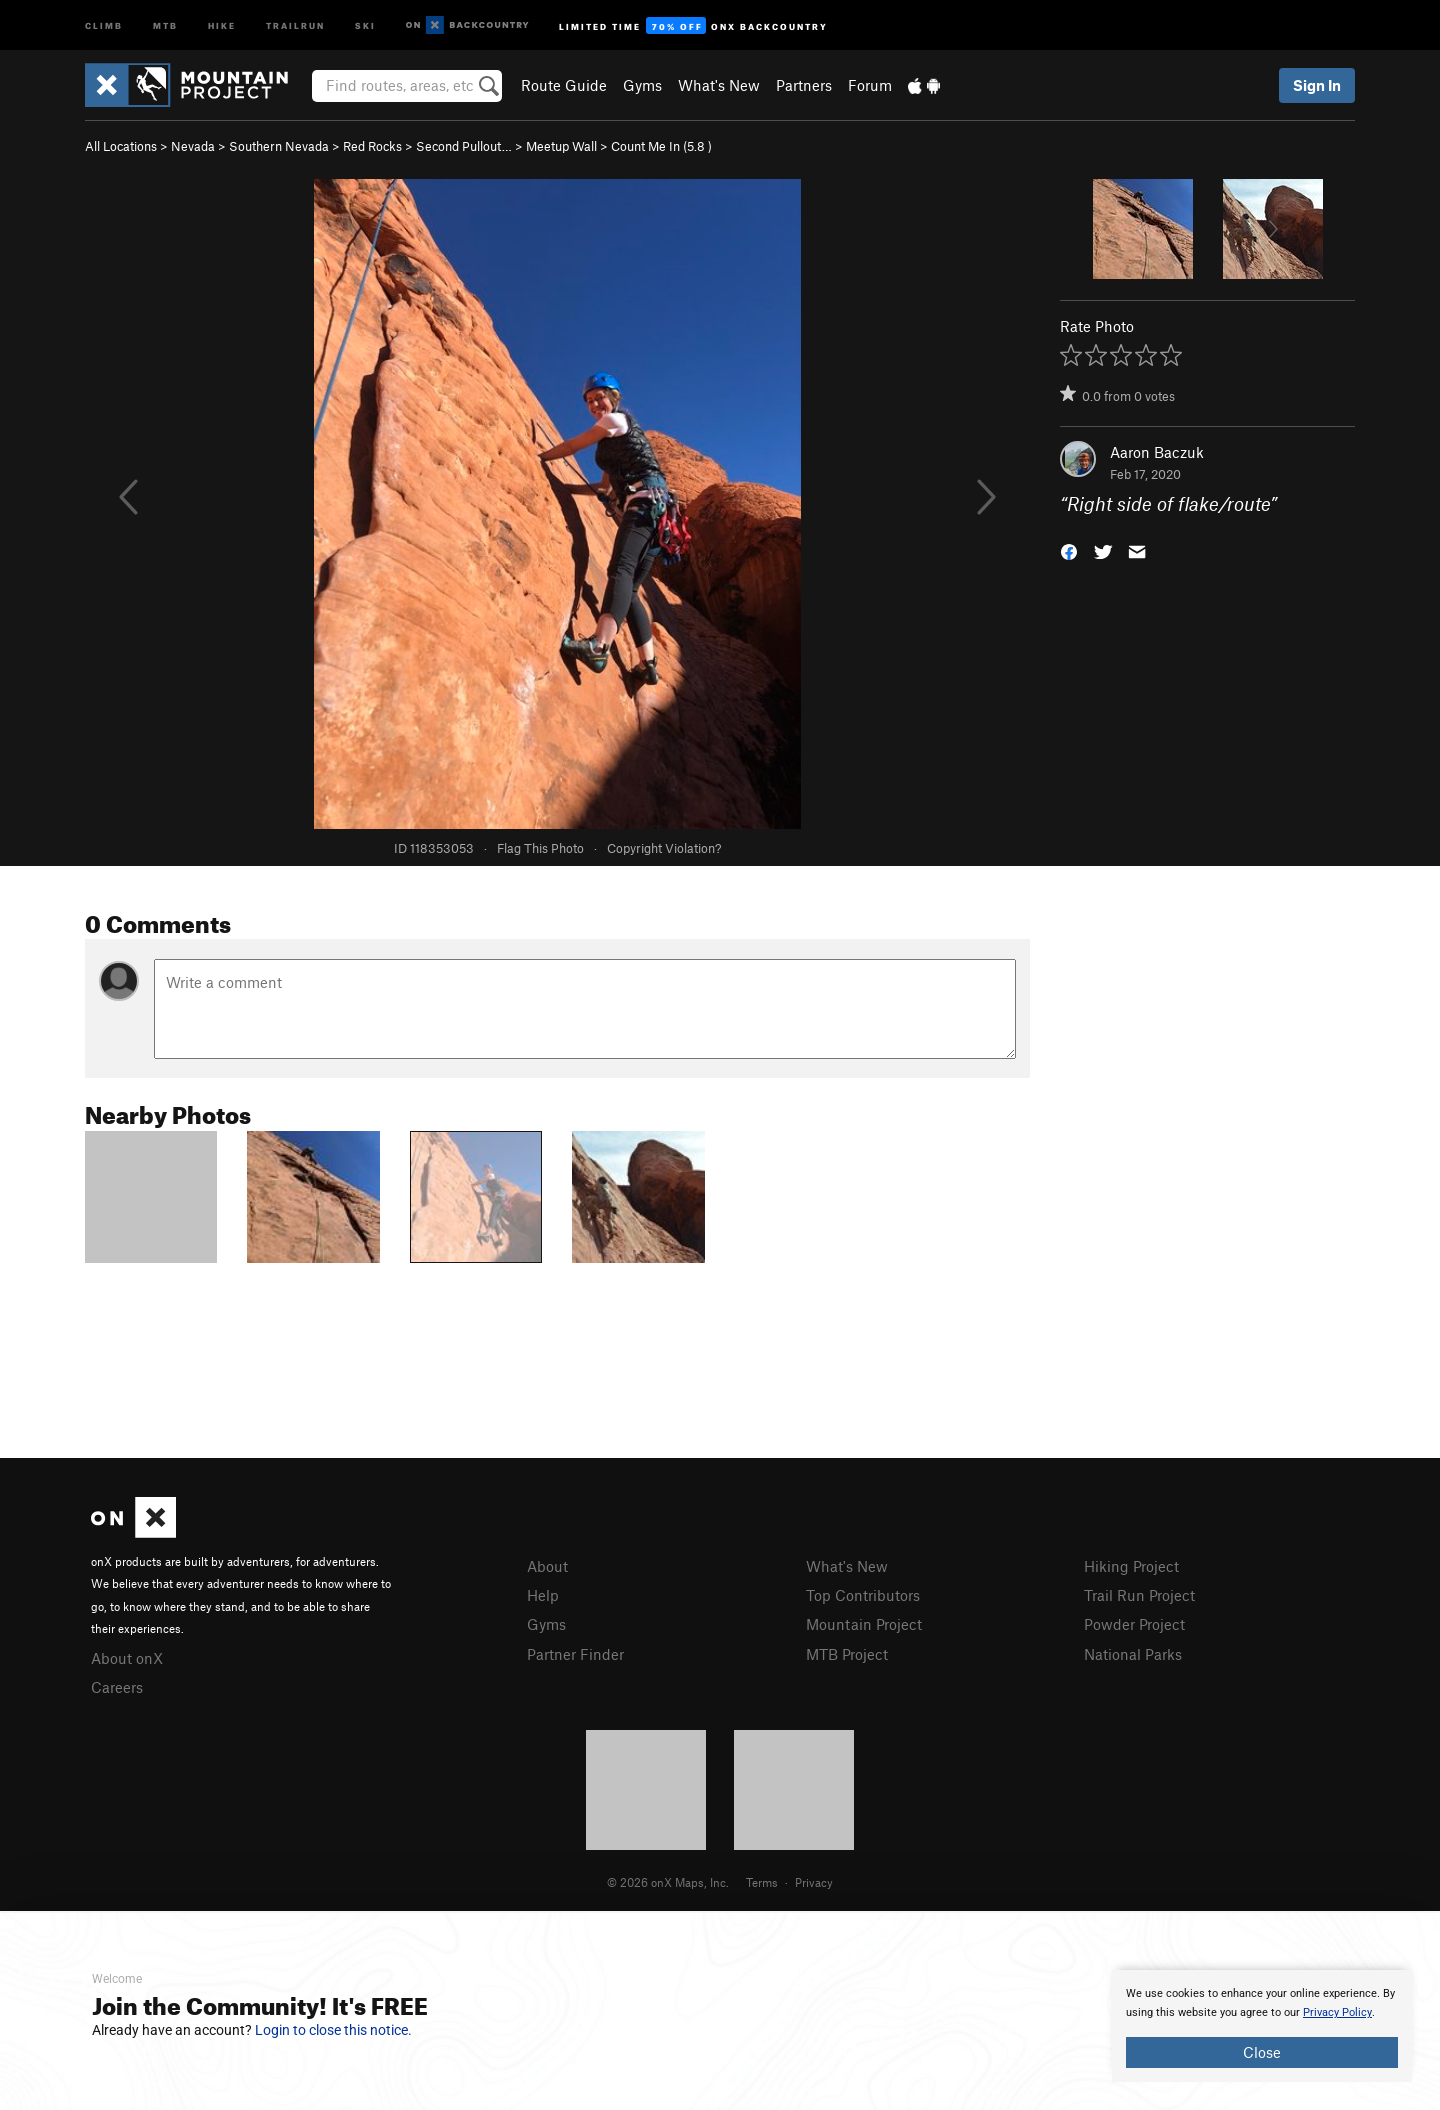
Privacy (814, 1882)
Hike (222, 24)
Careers (117, 1687)
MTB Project (847, 1654)
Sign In (1317, 85)
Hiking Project (1131, 1566)
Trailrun (295, 24)
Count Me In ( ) (661, 146)
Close (1262, 2052)
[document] (1262, 2026)
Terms (762, 1882)
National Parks (1133, 1654)
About (547, 1566)
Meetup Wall (561, 146)
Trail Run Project (1139, 1595)
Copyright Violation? (664, 848)
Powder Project (1134, 1624)
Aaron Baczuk (1157, 452)
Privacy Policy (1337, 2012)
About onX (127, 1658)
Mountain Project (864, 1624)
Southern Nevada (279, 146)
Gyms (642, 85)
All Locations (121, 146)
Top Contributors (863, 1595)
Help (543, 1595)
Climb (104, 24)
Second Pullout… (464, 146)
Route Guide (564, 85)
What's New (719, 85)
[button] (1069, 550)
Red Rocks (372, 146)
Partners (804, 85)
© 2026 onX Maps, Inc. (668, 1882)
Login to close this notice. (333, 2030)
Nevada (193, 146)
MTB (165, 24)
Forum (870, 85)
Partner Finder (575, 1654)
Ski (365, 24)
